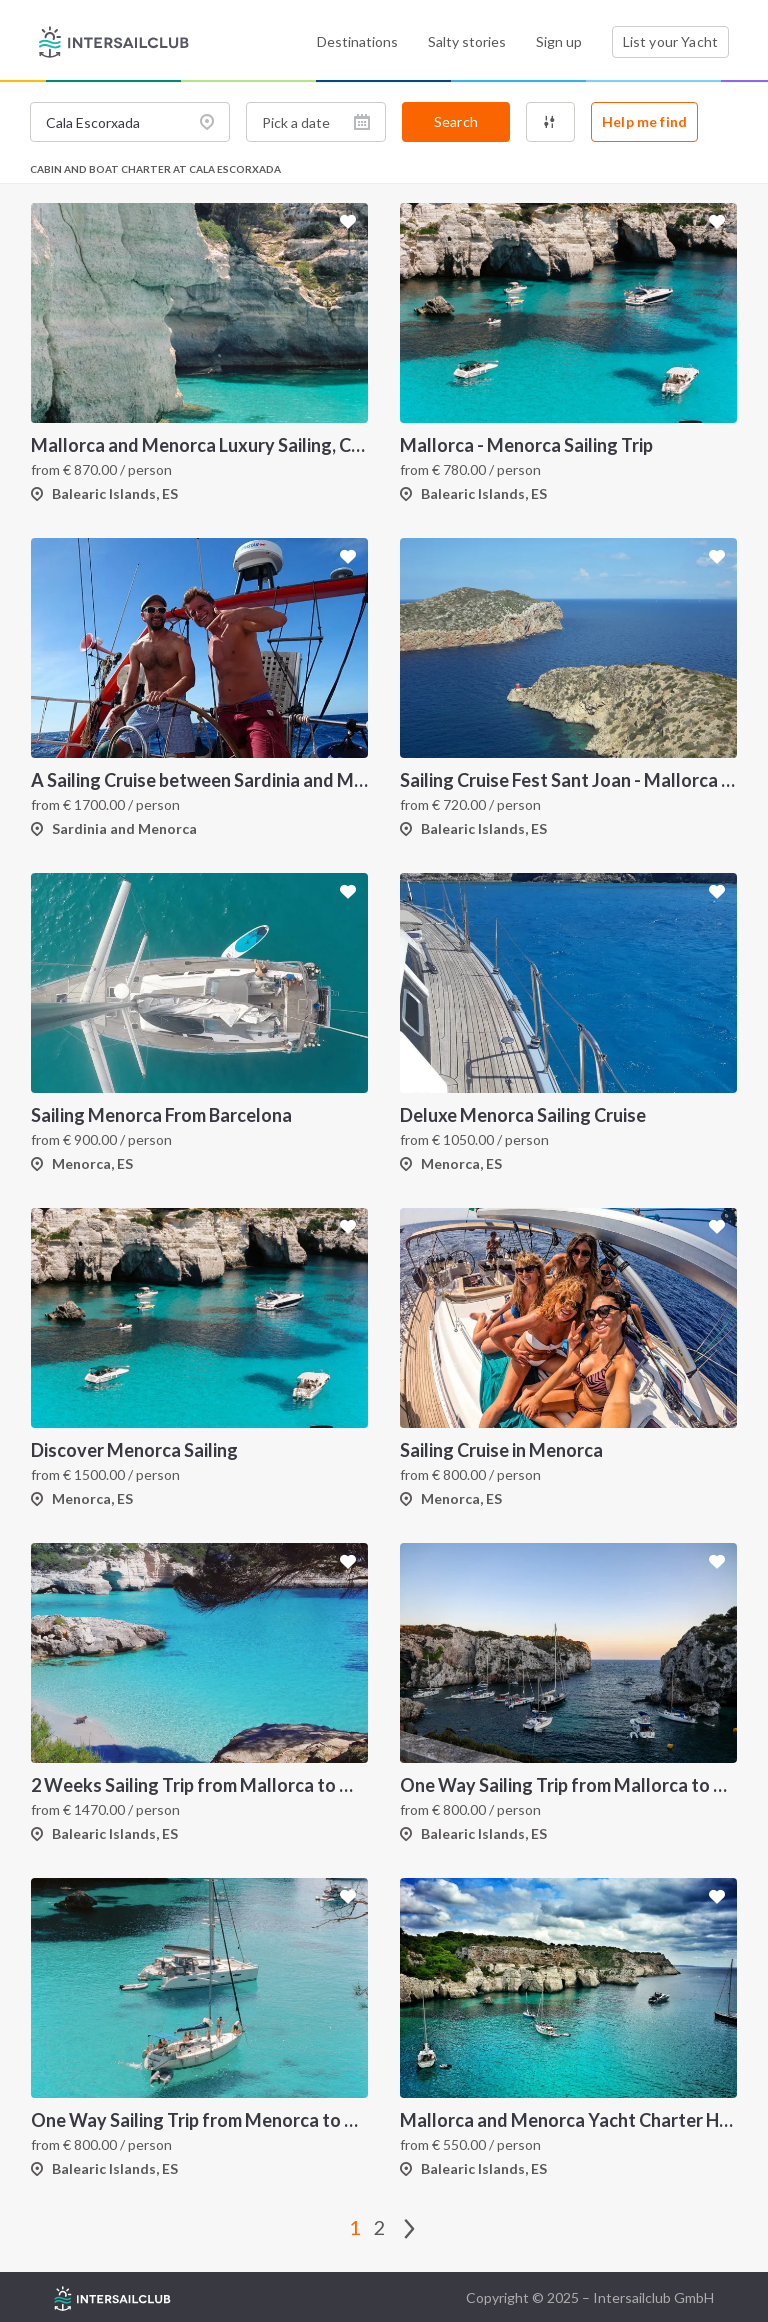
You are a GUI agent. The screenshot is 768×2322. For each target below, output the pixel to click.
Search (456, 121)
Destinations (357, 41)
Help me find (644, 121)
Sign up (559, 41)
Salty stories (467, 41)
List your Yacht (670, 41)
